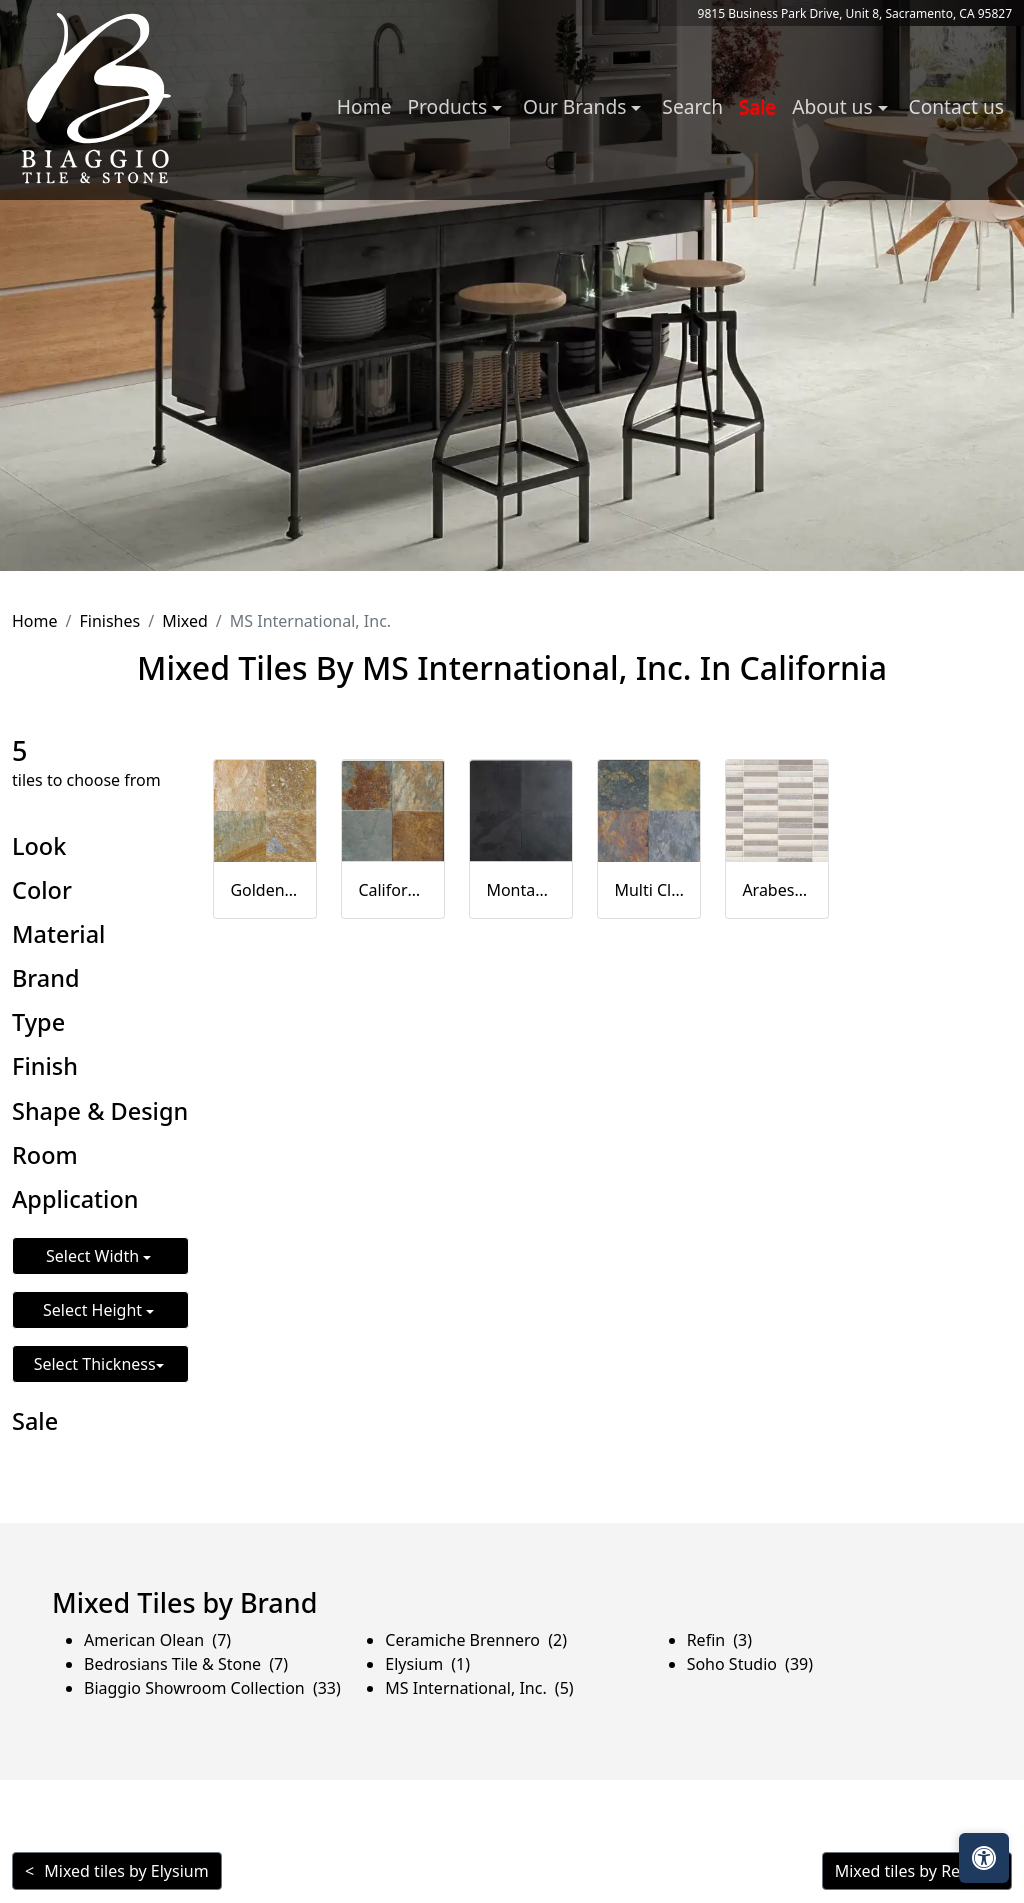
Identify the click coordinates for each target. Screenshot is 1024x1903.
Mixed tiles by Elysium (126, 1871)
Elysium (427, 1664)
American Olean (157, 1640)
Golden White (265, 890)
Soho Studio (750, 1664)
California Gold (393, 890)
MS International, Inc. (479, 1688)
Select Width (94, 1256)
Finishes (109, 621)
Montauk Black (521, 890)
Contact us (956, 106)
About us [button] (834, 106)
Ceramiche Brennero (476, 1640)
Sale (757, 106)
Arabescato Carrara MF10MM (777, 890)
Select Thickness (95, 1364)
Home (364, 106)
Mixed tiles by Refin (907, 1871)
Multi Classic (649, 890)
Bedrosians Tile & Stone (186, 1664)
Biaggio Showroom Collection (212, 1688)
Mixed (185, 621)
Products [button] (449, 106)
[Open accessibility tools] (984, 1858)
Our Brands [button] (577, 106)
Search (692, 106)
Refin (719, 1640)
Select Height (94, 1310)
